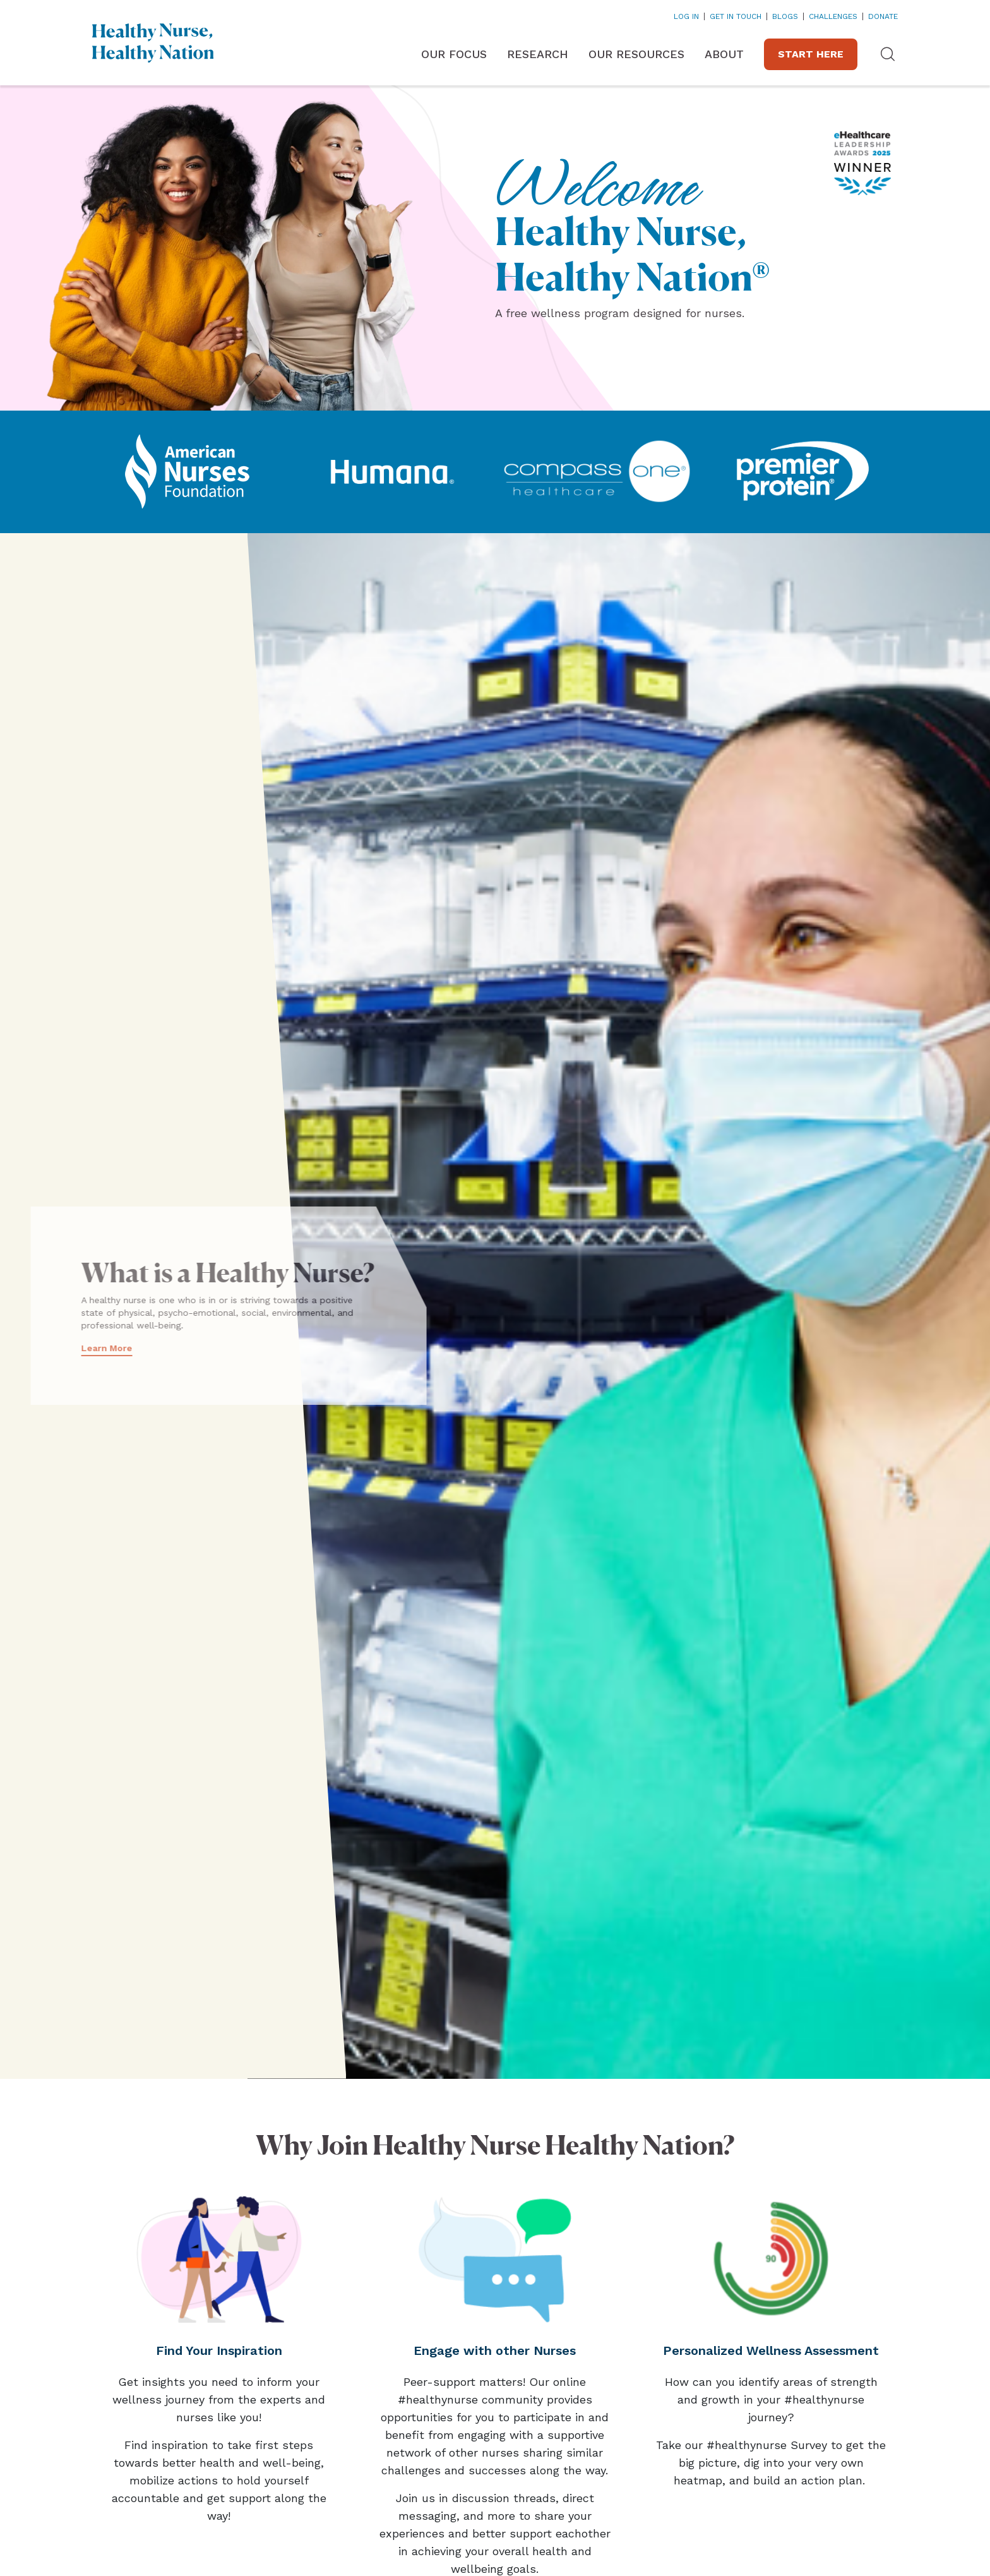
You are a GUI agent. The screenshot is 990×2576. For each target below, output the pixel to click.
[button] (888, 54)
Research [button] (537, 54)
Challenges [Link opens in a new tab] (833, 16)
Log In (686, 16)
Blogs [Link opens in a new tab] (785, 16)
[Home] (152, 43)
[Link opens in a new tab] (187, 472)
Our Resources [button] (636, 54)
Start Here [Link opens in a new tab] (811, 54)
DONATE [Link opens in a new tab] (883, 16)
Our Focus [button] (454, 54)
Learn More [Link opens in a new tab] (67, 1348)
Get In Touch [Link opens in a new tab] (735, 16)
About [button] (724, 54)
